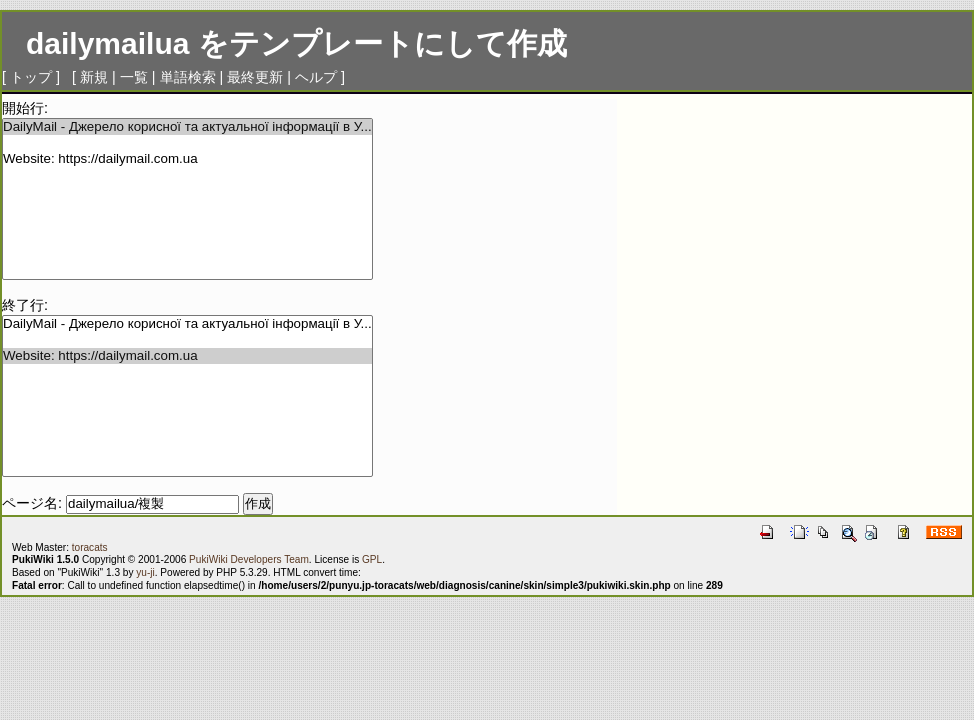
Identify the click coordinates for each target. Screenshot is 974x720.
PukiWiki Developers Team (249, 559)
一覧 (134, 77)
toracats (90, 547)
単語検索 (188, 77)
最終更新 (255, 77)
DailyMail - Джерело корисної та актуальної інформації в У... (187, 127)
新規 (94, 77)
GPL (372, 559)
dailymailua (107, 43)
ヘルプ (316, 77)
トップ (31, 77)
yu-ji (145, 572)
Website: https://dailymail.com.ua (187, 159)
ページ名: (32, 503)
